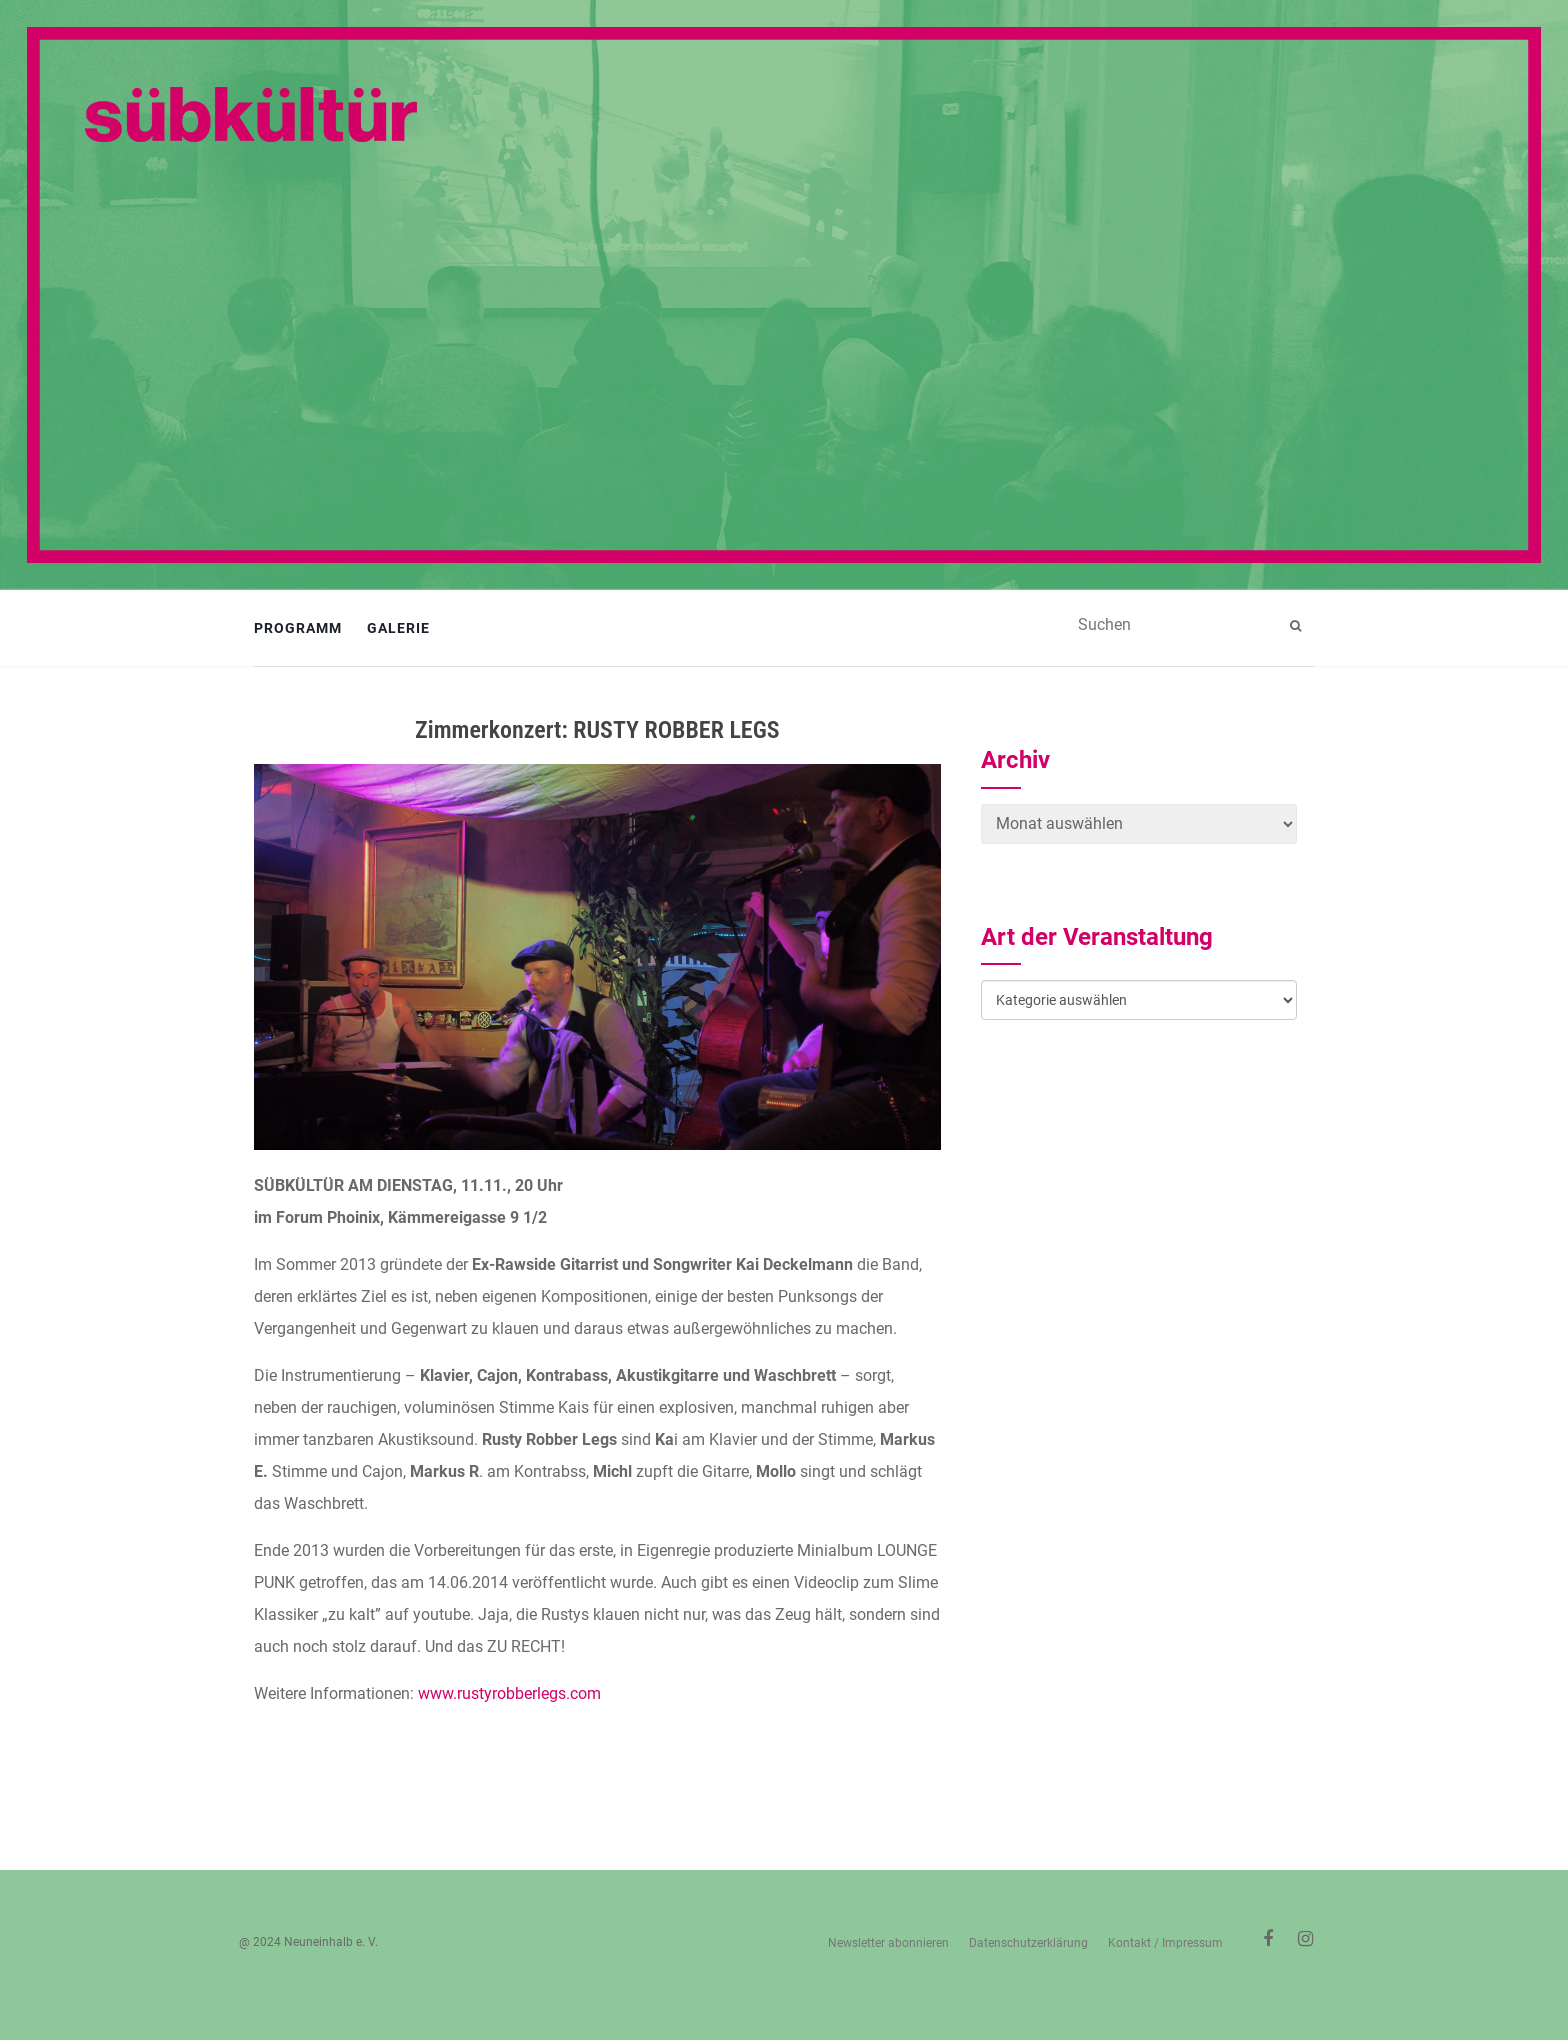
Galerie (398, 628)
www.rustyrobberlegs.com (509, 1693)
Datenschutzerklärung (1028, 1943)
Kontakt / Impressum (1165, 1943)
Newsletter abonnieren (888, 1943)
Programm (298, 628)
